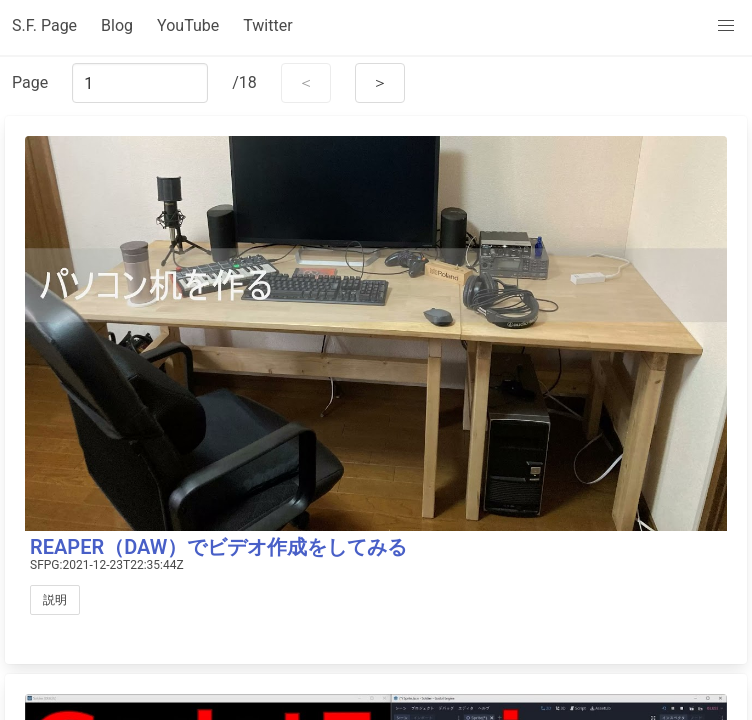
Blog (117, 25)
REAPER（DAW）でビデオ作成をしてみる (218, 547)
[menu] (726, 26)
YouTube (188, 25)
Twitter (267, 25)
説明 (55, 600)
